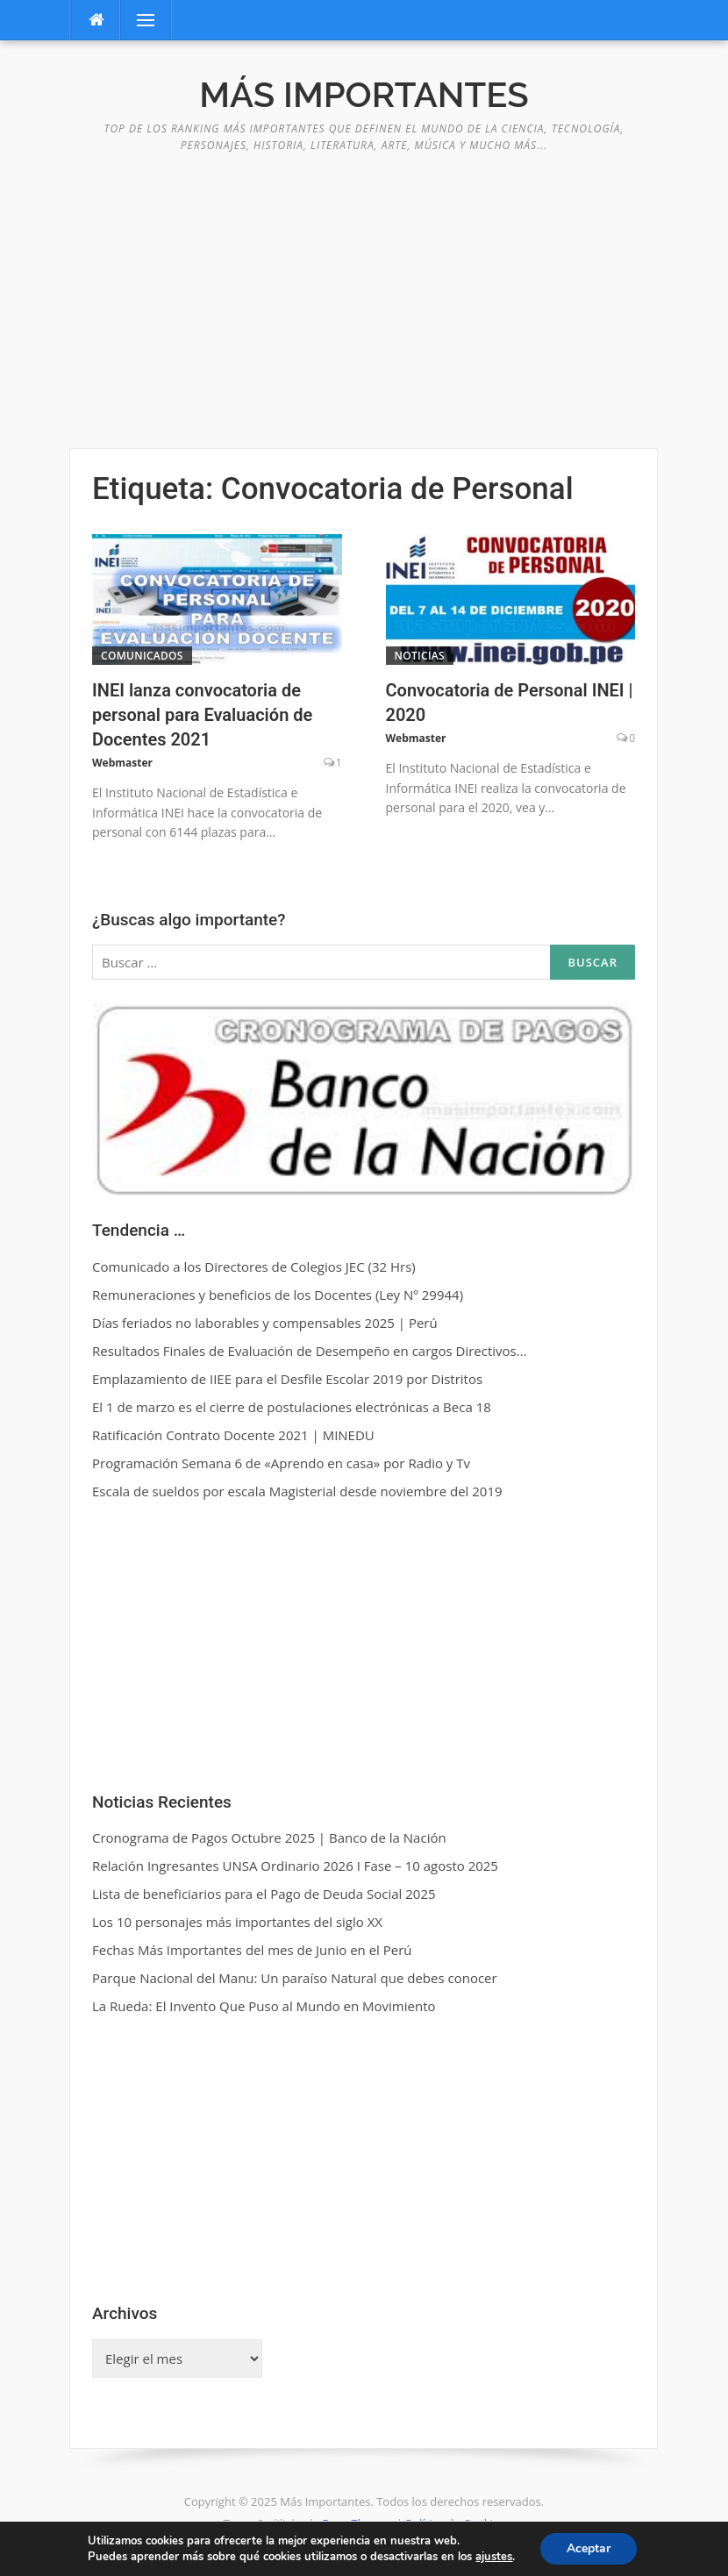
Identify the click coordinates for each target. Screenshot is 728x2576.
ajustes (493, 2557)
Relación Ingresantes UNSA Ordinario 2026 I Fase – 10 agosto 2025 (295, 1865)
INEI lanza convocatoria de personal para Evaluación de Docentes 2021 (202, 715)
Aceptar (588, 2548)
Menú (138, 20)
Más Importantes (363, 94)
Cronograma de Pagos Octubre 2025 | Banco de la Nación (269, 1837)
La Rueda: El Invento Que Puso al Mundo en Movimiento (264, 2006)
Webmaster (122, 762)
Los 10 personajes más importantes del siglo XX (237, 1921)
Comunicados (142, 655)
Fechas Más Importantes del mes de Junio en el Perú (252, 1950)
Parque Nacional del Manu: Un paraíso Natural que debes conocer (294, 1978)
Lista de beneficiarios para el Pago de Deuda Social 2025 (264, 1893)
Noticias (420, 655)
